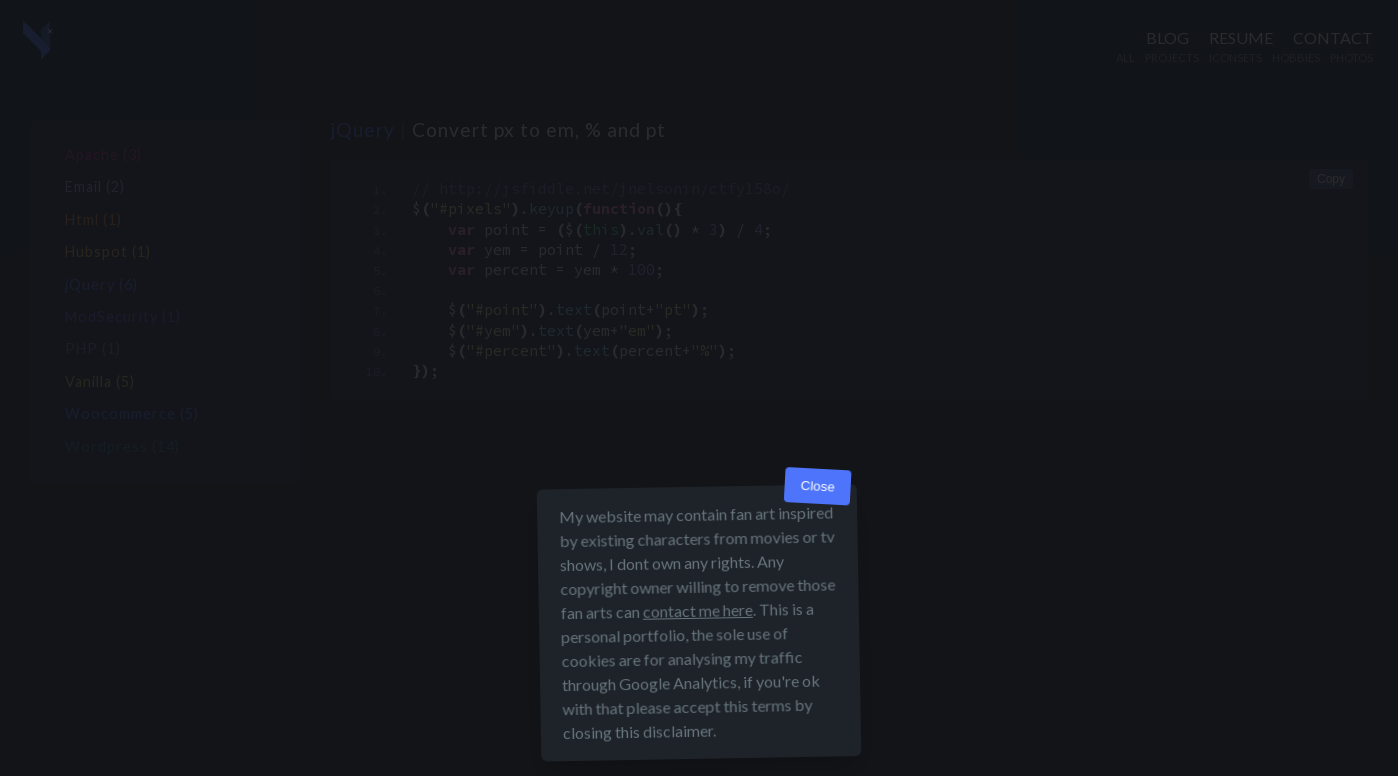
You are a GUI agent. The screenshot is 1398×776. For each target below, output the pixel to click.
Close (817, 486)
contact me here (698, 610)
